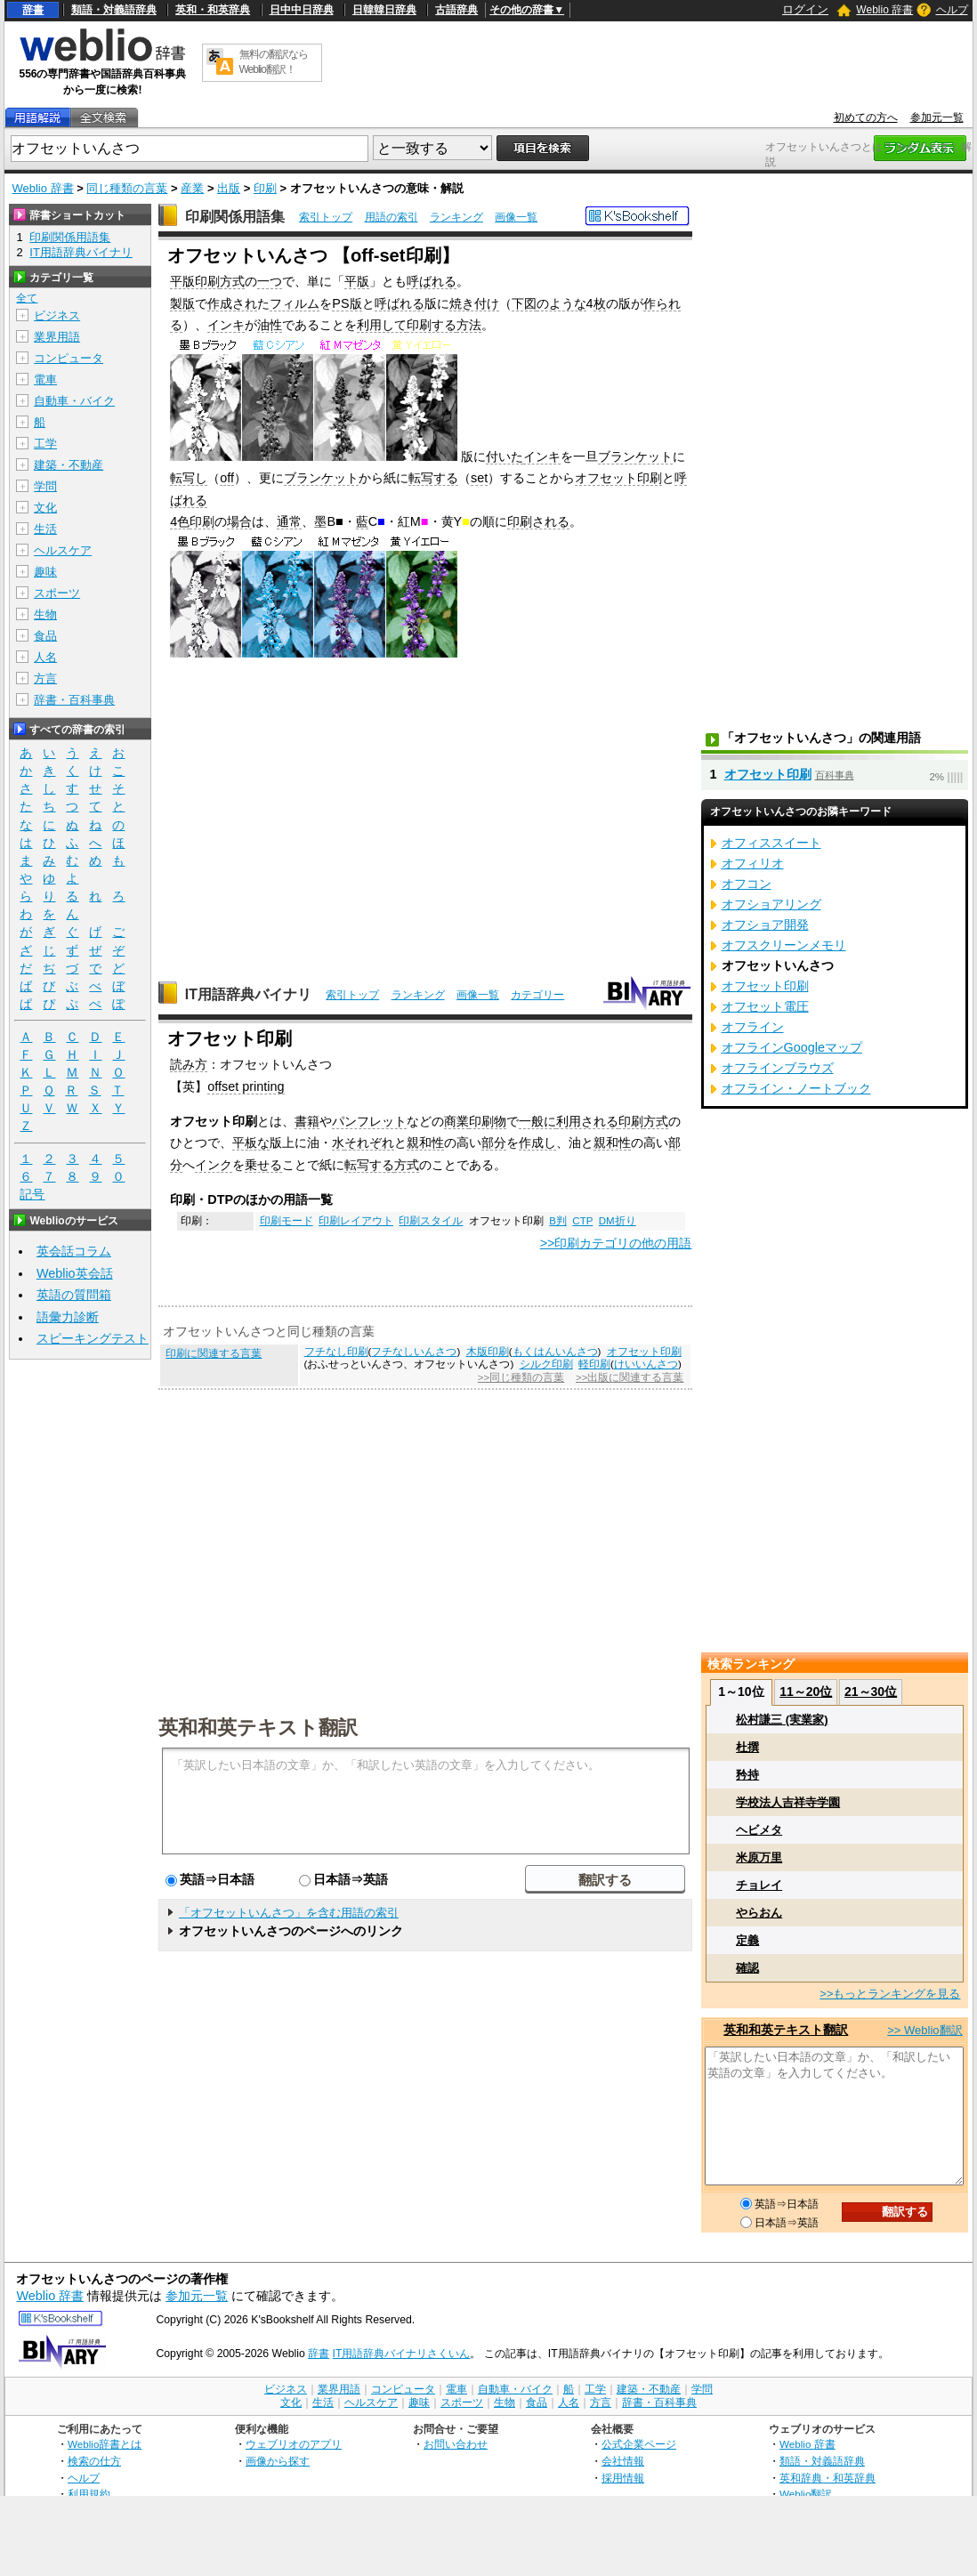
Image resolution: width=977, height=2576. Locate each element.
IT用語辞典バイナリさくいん (402, 2353)
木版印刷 (487, 1351)
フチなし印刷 (336, 1351)
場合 (239, 521)
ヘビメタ (759, 1830)
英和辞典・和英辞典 (827, 2477)
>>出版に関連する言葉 (629, 1377)
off (227, 478)
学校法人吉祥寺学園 (788, 1802)
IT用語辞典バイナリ (248, 994)
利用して (382, 325)
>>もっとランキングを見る (890, 1993)
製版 (182, 303)
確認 (747, 1967)
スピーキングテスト (92, 1338)
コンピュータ (68, 358)
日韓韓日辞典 (384, 10)
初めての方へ (866, 117)
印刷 (265, 188)
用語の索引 (391, 217)
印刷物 (487, 1121)
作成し (537, 1142)
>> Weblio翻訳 (924, 2030)
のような (561, 303)
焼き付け (474, 303)
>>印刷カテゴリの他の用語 (616, 1243)
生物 (45, 614)
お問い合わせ (456, 2444)
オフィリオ (753, 863)
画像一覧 (516, 217)
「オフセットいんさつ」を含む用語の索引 (289, 1912)
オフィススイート (771, 843)
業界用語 (57, 336)
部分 (493, 1142)
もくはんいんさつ (555, 1351)
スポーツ (57, 593)
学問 (45, 486)
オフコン (746, 883)
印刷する (431, 325)
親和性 (425, 1142)
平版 (356, 281)
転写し (188, 478)
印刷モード (286, 1220)
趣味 (45, 571)
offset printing (245, 1086)
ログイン (805, 9)
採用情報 (623, 2477)
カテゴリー (537, 995)
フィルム (294, 303)
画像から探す (278, 2461)
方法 (468, 325)
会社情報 (623, 2461)
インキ (226, 325)
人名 (45, 657)
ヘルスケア (63, 550)
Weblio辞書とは (104, 2444)
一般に (537, 1121)
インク (213, 1165)
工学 (45, 443)
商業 (456, 1121)
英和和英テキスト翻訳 (258, 1726)
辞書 (33, 10)
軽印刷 (594, 1364)
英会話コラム (73, 1251)
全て (26, 298)
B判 (558, 1220)
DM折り (617, 1220)
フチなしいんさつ (413, 1351)
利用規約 (89, 2493)
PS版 (346, 303)
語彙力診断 (67, 1317)
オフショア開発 (765, 924)
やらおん (759, 1912)
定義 (747, 1940)
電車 (45, 379)
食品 (45, 635)
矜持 (747, 1774)
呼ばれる (431, 281)
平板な (251, 1142)
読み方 (188, 1064)
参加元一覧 (937, 117)
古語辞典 (456, 10)
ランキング (456, 217)
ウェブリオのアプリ (294, 2444)
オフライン (753, 1027)
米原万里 (759, 1857)
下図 (524, 303)
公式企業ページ (639, 2444)
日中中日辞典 (302, 10)
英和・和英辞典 (212, 10)
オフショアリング (771, 904)
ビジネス (57, 315)
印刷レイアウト (356, 1220)
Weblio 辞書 (884, 10)
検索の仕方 (94, 2461)
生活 (45, 529)
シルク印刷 (546, 1364)
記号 (32, 1194)
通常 (289, 521)
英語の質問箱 (73, 1295)
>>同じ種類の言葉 (521, 1377)
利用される (587, 1121)
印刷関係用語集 (235, 216)
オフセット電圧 (765, 1006)
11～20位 (805, 1691)
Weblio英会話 (74, 1273)
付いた (504, 456)
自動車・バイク (74, 401)
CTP (582, 1220)
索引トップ (325, 217)
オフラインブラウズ (778, 1068)
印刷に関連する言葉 (214, 1353)
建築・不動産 (68, 465)
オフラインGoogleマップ (792, 1047)
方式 (232, 281)
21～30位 (870, 1691)
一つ (269, 281)
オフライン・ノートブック (796, 1088)
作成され (232, 303)
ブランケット (635, 456)
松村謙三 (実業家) (782, 1719)
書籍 (307, 1121)
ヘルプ (952, 10)
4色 (180, 521)
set (479, 478)
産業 (192, 188)
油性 (269, 325)
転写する (433, 478)
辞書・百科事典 (74, 700)
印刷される (538, 521)
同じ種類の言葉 (126, 188)
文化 (45, 507)
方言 (45, 678)
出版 (228, 188)
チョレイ (759, 1885)
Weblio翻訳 (805, 2493)
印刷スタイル (431, 1220)
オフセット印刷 (618, 478)
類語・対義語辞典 (114, 10)
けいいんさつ (646, 1364)
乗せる (263, 1165)
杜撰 (747, 1747)
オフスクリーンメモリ (784, 945)
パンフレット (369, 1121)
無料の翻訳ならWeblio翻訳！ (273, 62)
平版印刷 (195, 281)
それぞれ (369, 1142)
